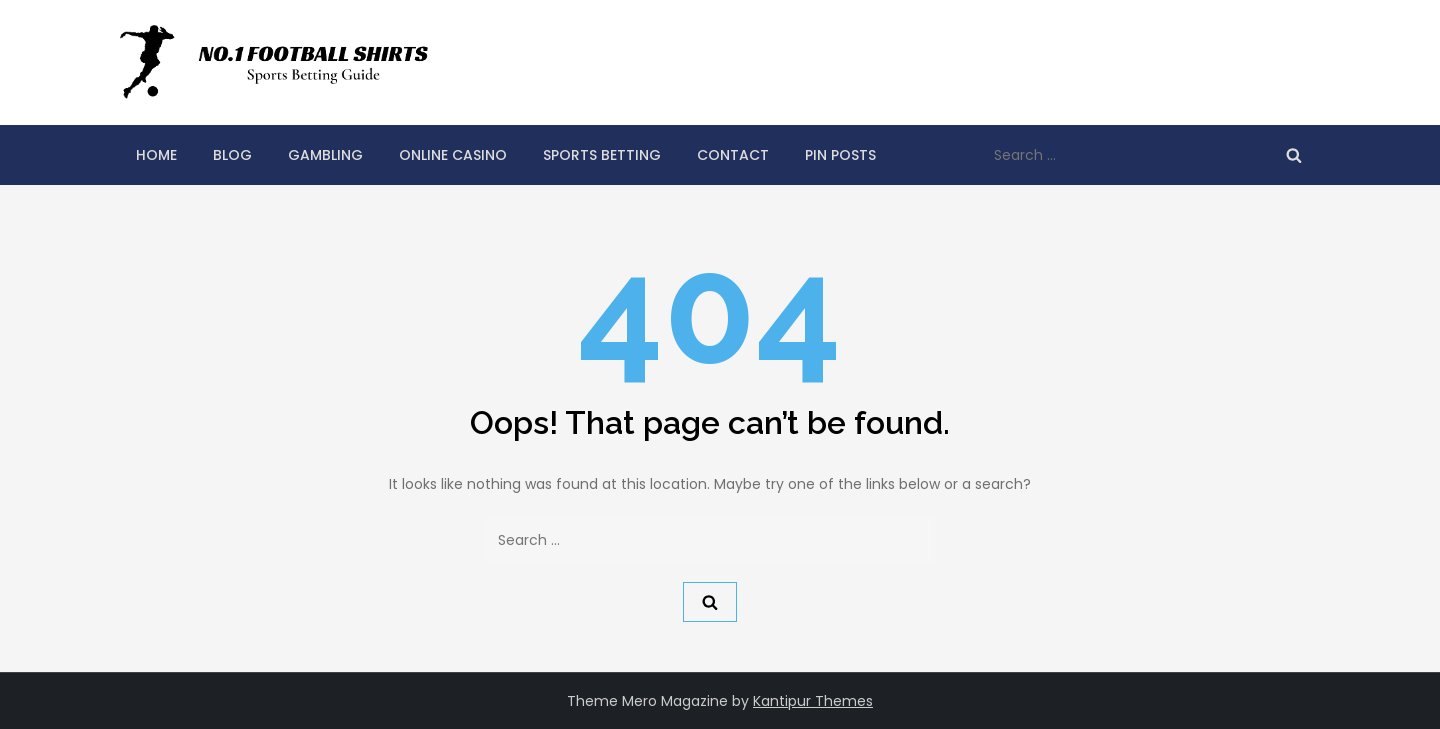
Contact (733, 155)
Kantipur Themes (813, 701)
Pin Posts (840, 155)
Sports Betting (602, 155)
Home (156, 155)
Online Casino (453, 155)
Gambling (325, 155)
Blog (232, 155)
